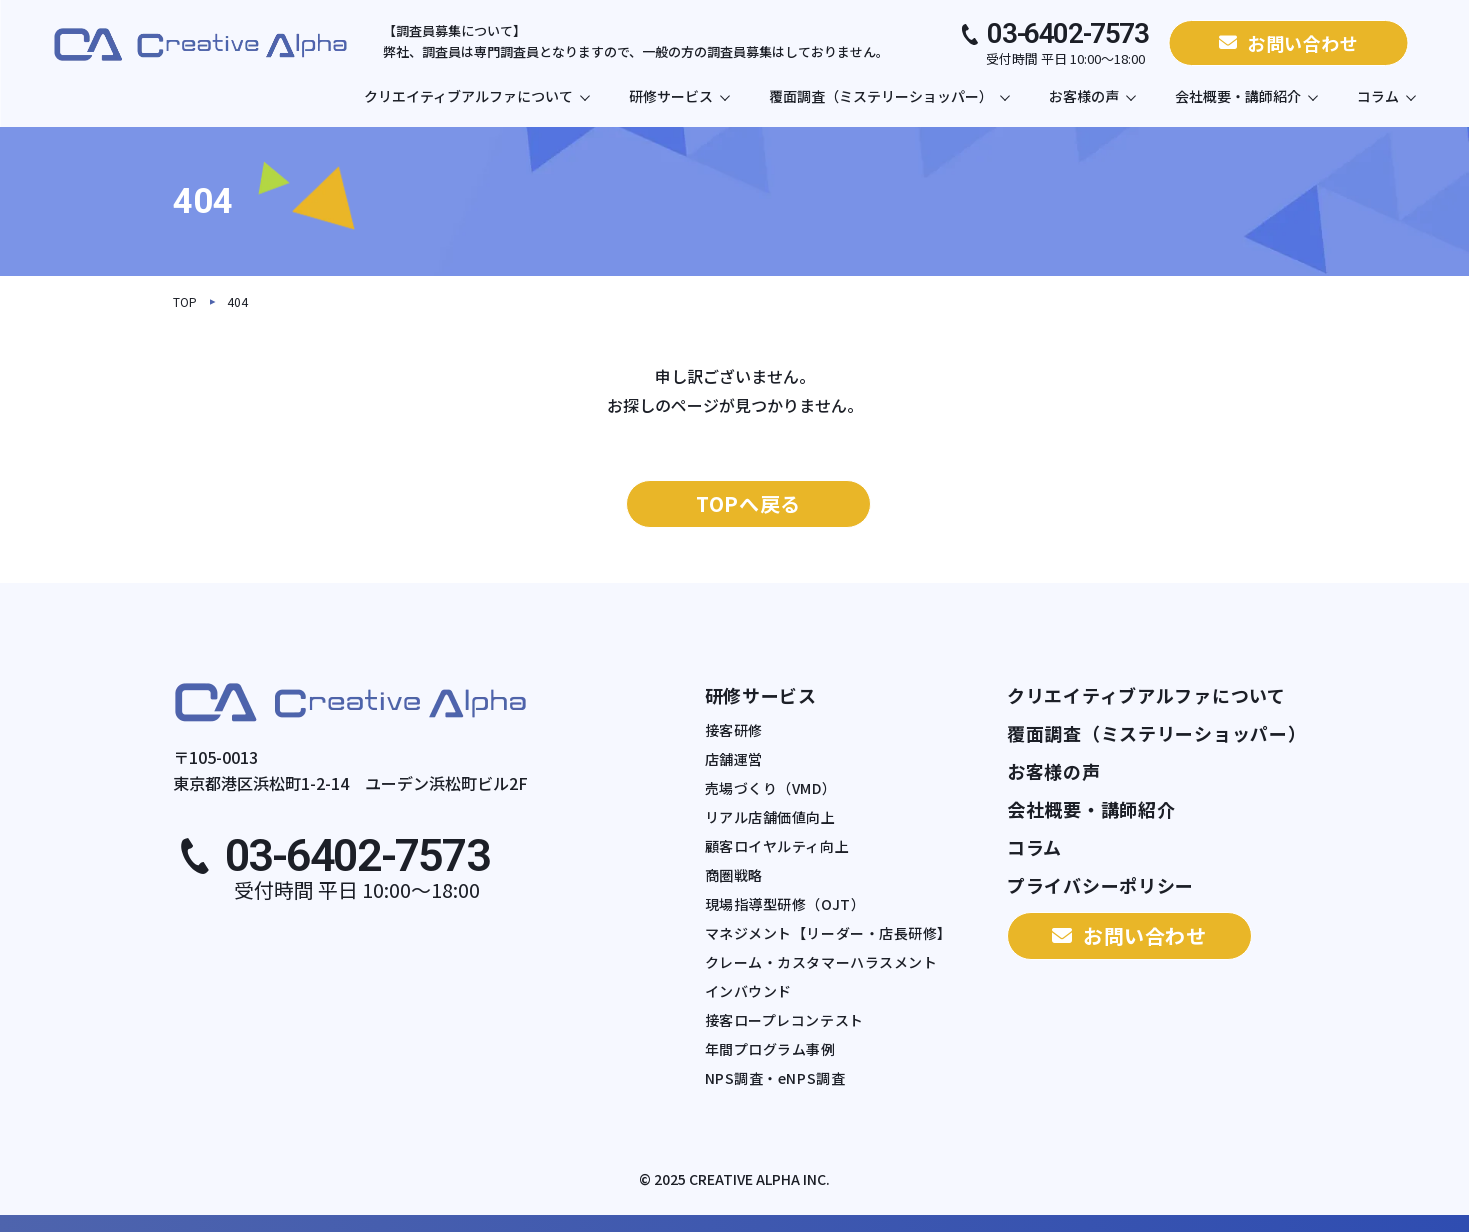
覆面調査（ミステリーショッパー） (889, 96)
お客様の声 (1092, 96)
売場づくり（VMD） (771, 788)
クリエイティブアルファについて (476, 96)
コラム (1386, 96)
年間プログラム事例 (770, 1049)
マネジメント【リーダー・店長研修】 (829, 933)
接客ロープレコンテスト (784, 1020)
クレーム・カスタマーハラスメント (821, 962)
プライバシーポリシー (1100, 885)
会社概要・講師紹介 (1246, 96)
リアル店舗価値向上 (770, 817)
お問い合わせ (1289, 43)
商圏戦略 (734, 875)
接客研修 (734, 730)
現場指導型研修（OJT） (785, 904)
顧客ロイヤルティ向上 (777, 846)
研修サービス (679, 96)
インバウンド (748, 991)
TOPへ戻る (748, 503)
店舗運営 (734, 759)
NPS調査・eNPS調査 (775, 1078)
